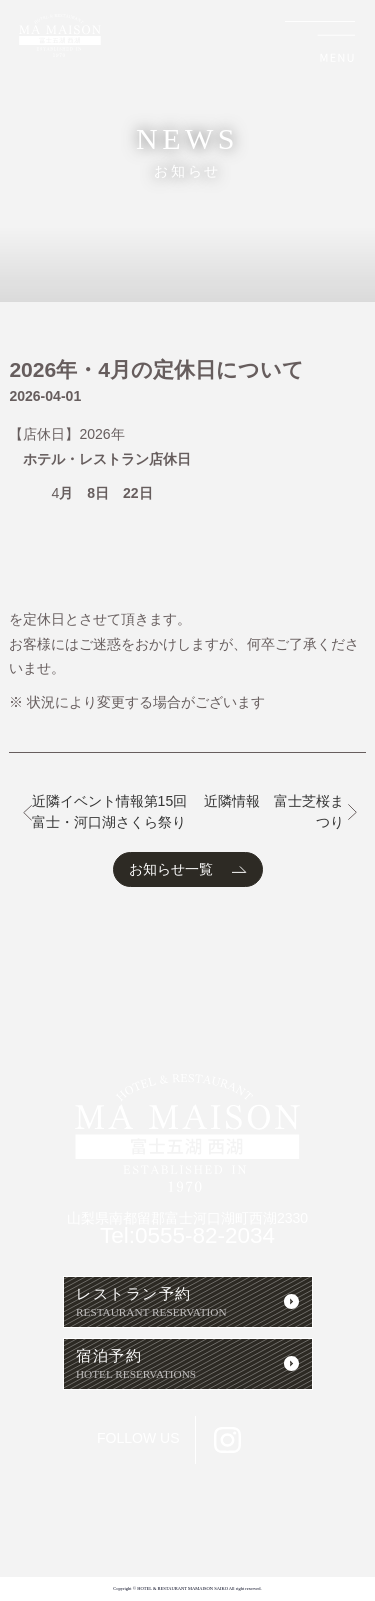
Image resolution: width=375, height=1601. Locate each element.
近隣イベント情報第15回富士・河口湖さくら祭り (110, 811)
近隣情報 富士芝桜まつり (274, 811)
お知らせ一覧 (171, 869)
